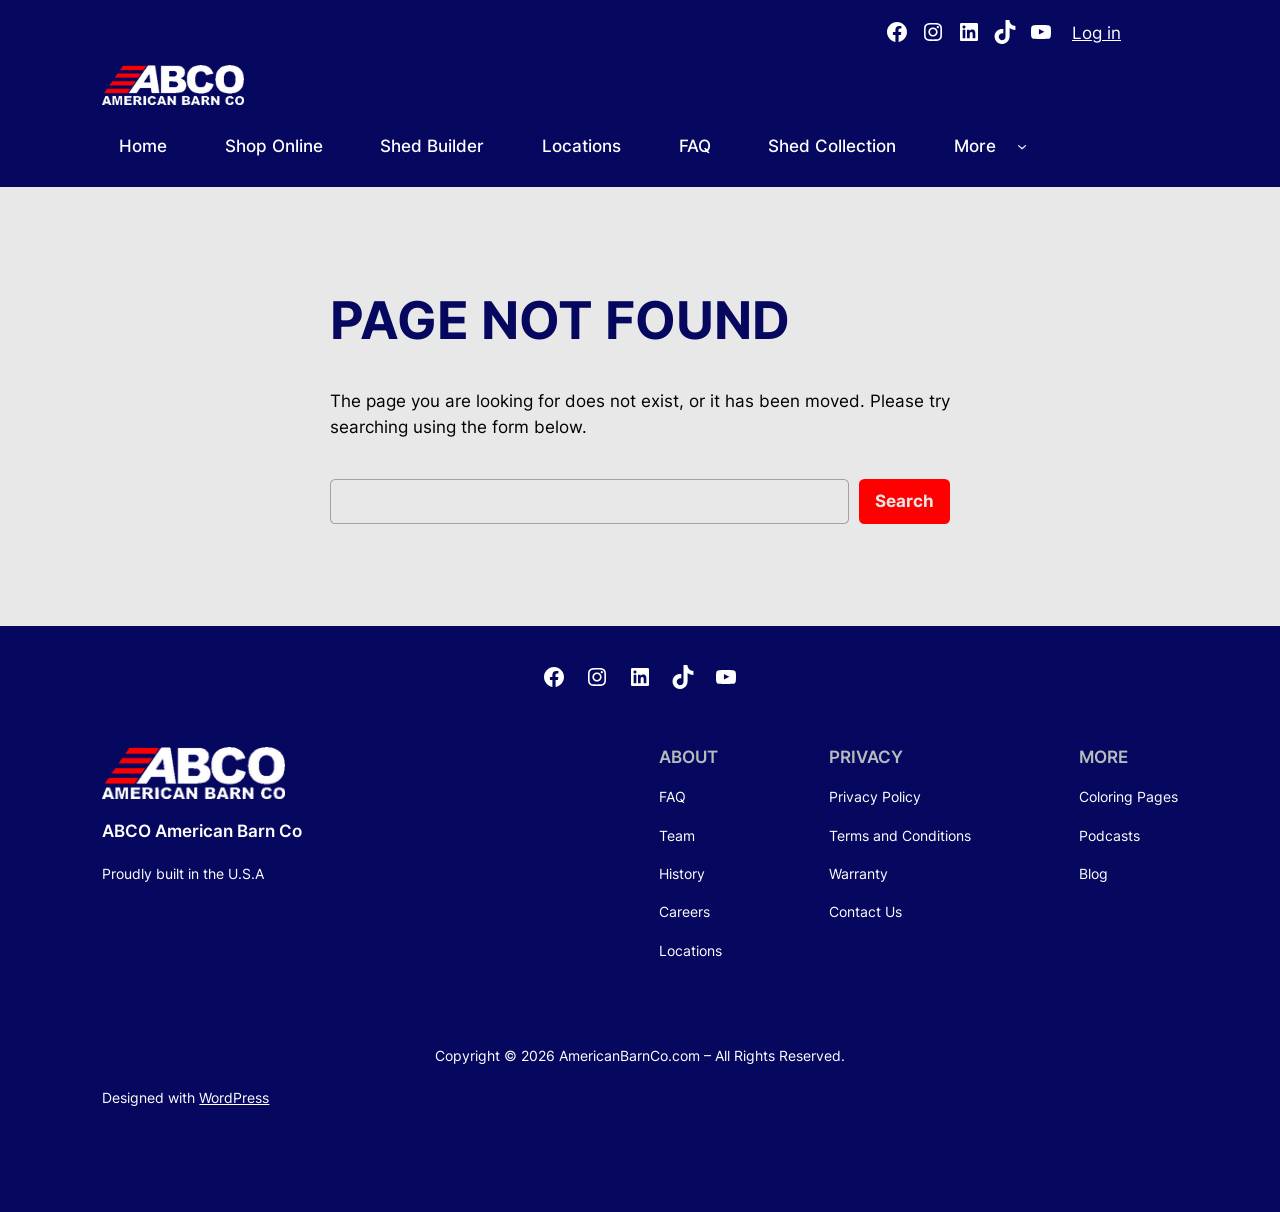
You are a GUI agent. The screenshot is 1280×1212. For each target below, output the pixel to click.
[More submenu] (1022, 146)
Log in (1096, 33)
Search (904, 501)
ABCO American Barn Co (202, 831)
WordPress (234, 1097)
